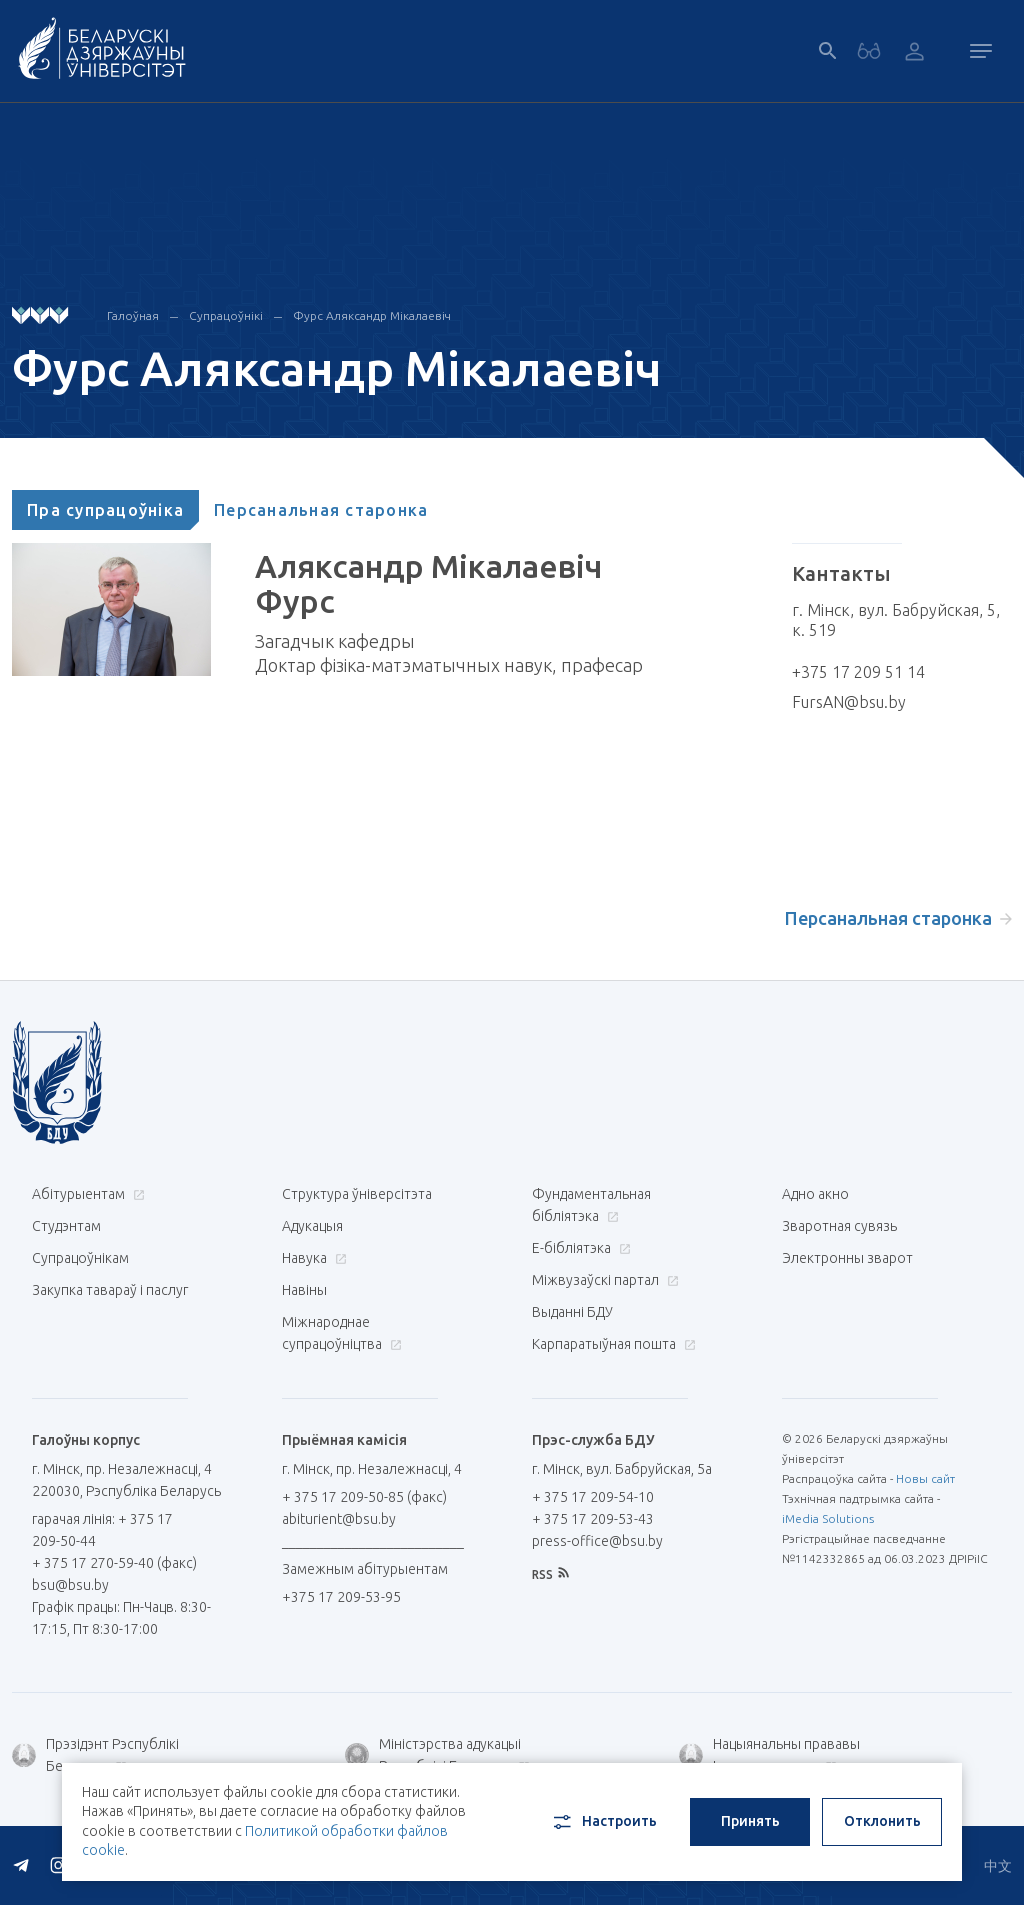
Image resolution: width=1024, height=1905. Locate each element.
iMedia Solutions (828, 1518)
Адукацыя (312, 1226)
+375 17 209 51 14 (858, 672)
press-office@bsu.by (597, 1541)
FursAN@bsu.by (849, 702)
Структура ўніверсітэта (357, 1194)
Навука (312, 1258)
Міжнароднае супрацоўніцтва (342, 1333)
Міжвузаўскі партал (603, 1280)
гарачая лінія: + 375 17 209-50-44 (102, 1530)
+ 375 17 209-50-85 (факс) (364, 1497)
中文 (998, 1866)
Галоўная (133, 315)
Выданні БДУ (572, 1312)
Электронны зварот (847, 1258)
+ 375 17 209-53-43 (593, 1519)
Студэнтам (66, 1226)
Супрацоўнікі (226, 315)
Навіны (304, 1290)
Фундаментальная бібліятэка (591, 1205)
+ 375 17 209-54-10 (593, 1497)
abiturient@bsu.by (339, 1519)
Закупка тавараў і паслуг (110, 1290)
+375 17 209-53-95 (341, 1597)
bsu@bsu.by (70, 1585)
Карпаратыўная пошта (611, 1344)
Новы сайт (925, 1478)
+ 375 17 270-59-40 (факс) (114, 1563)
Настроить (603, 1822)
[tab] (105, 510)
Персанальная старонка (321, 510)
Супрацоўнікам (80, 1258)
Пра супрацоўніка (105, 510)
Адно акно (815, 1194)
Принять (750, 1821)
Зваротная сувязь (839, 1226)
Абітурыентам (86, 1194)
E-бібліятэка (579, 1248)
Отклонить (882, 1821)
